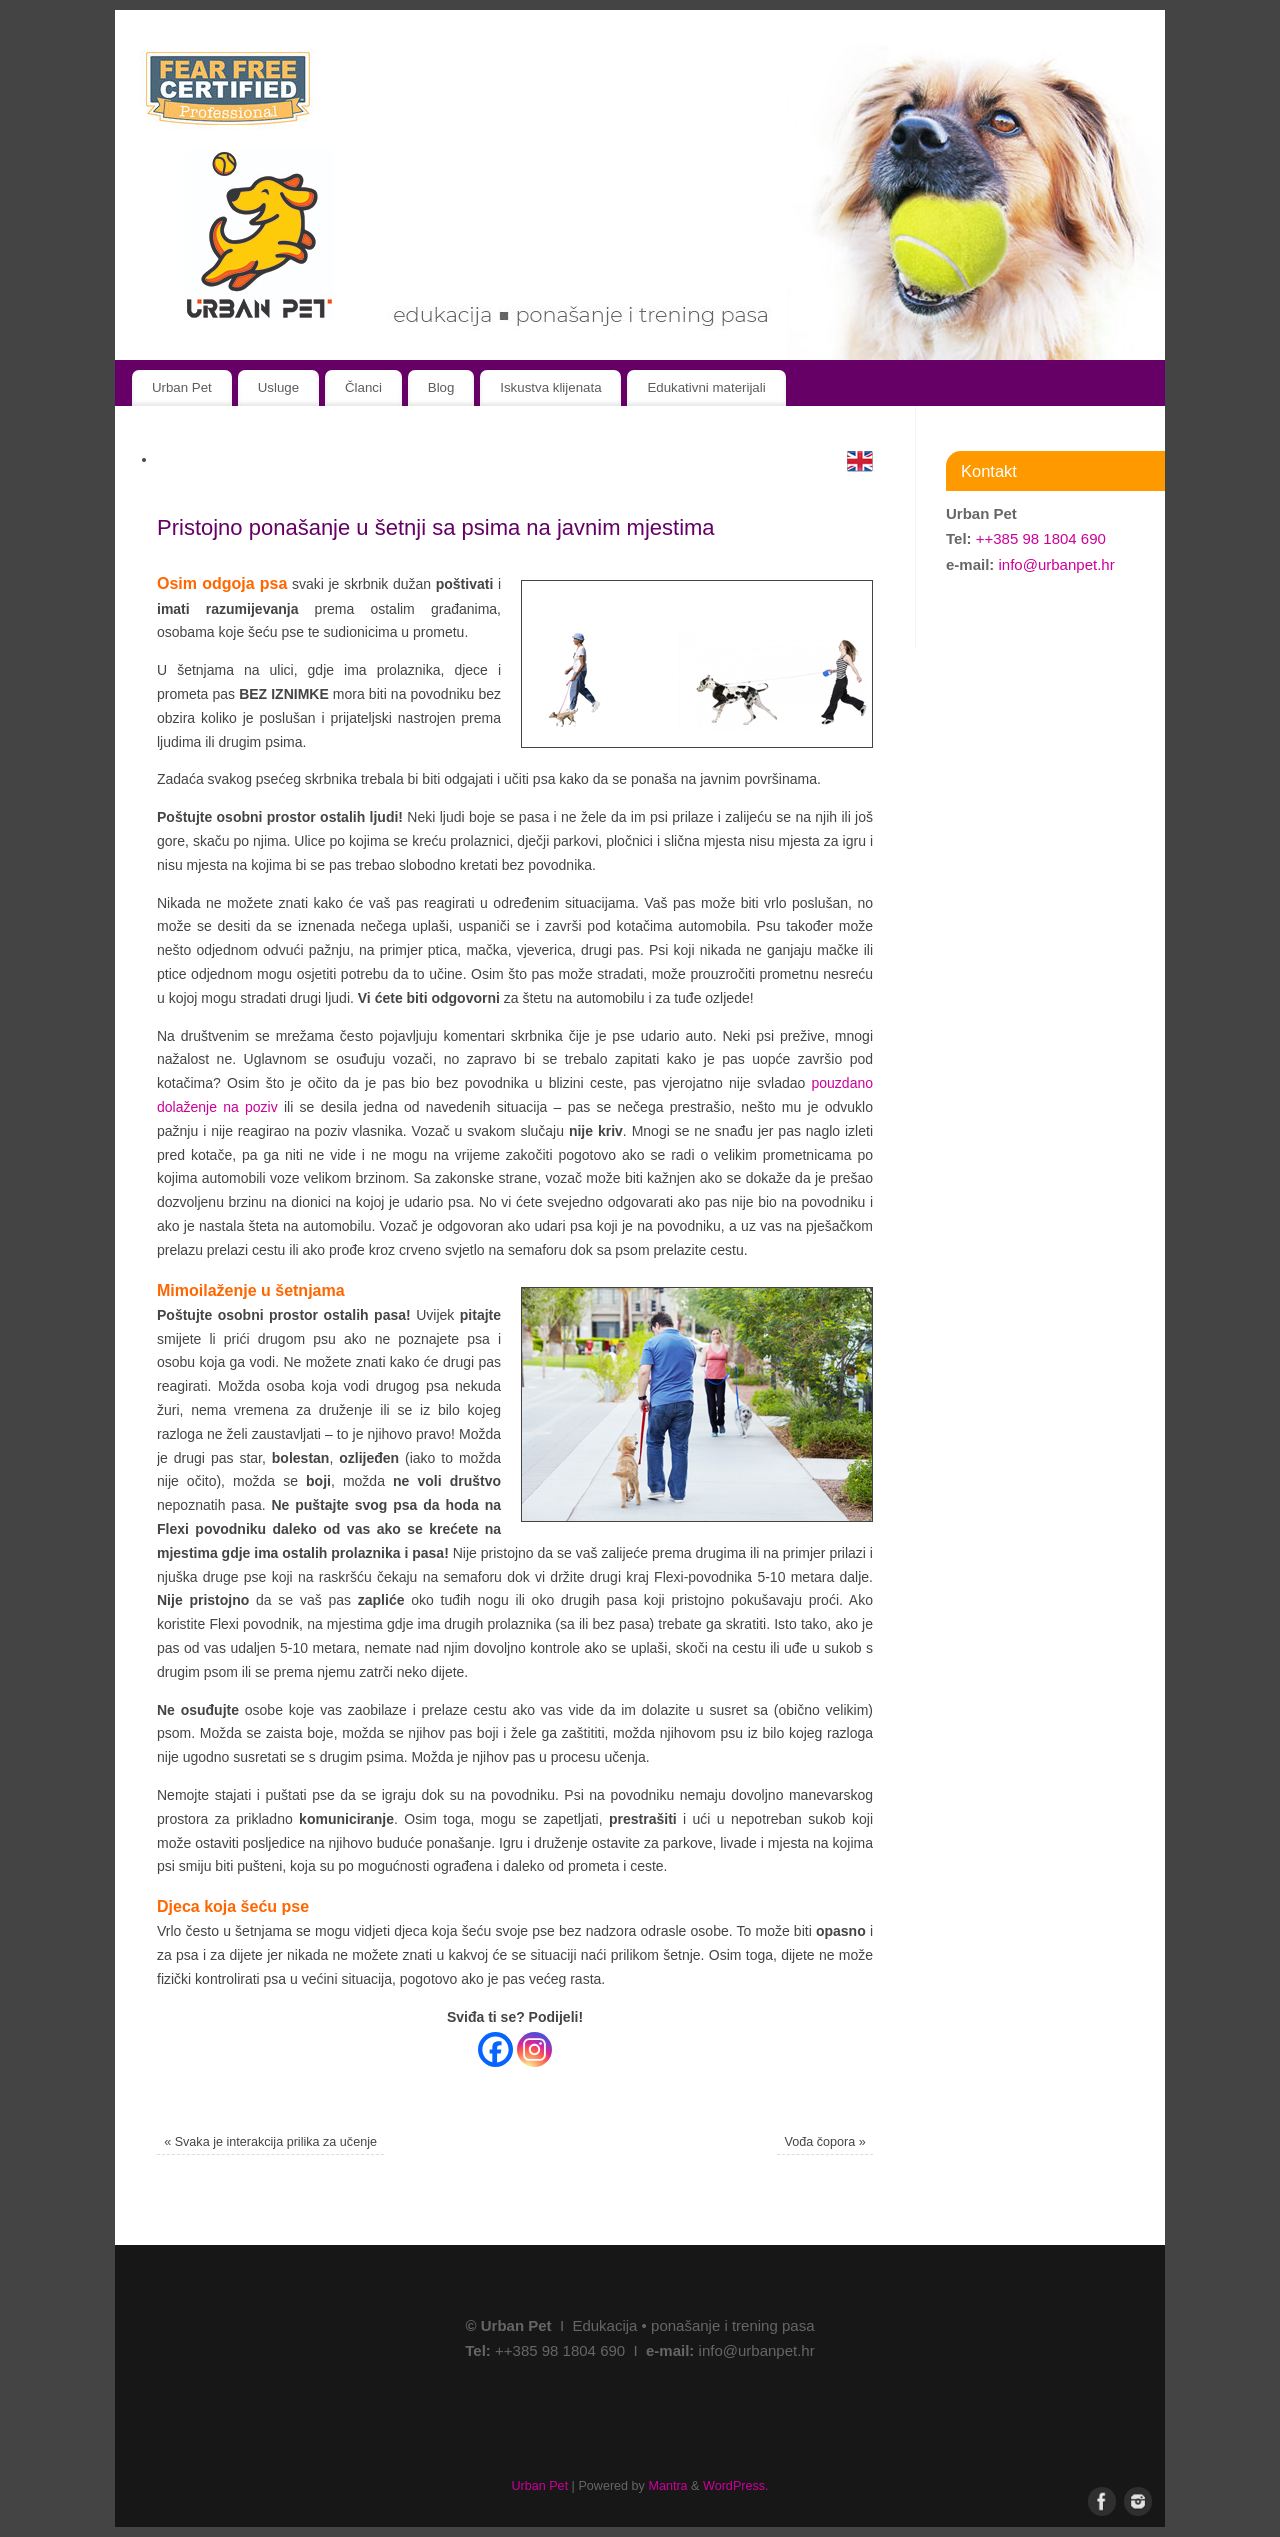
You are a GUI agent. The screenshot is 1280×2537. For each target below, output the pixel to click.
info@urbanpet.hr (1057, 564)
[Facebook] (495, 2049)
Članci (363, 387)
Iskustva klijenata (550, 387)
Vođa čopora (825, 2142)
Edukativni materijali (706, 387)
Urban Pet (182, 387)
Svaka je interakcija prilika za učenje (270, 2142)
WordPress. (736, 2486)
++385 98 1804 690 (1041, 538)
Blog (441, 387)
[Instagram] (534, 2049)
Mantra (667, 2486)
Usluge (278, 387)
